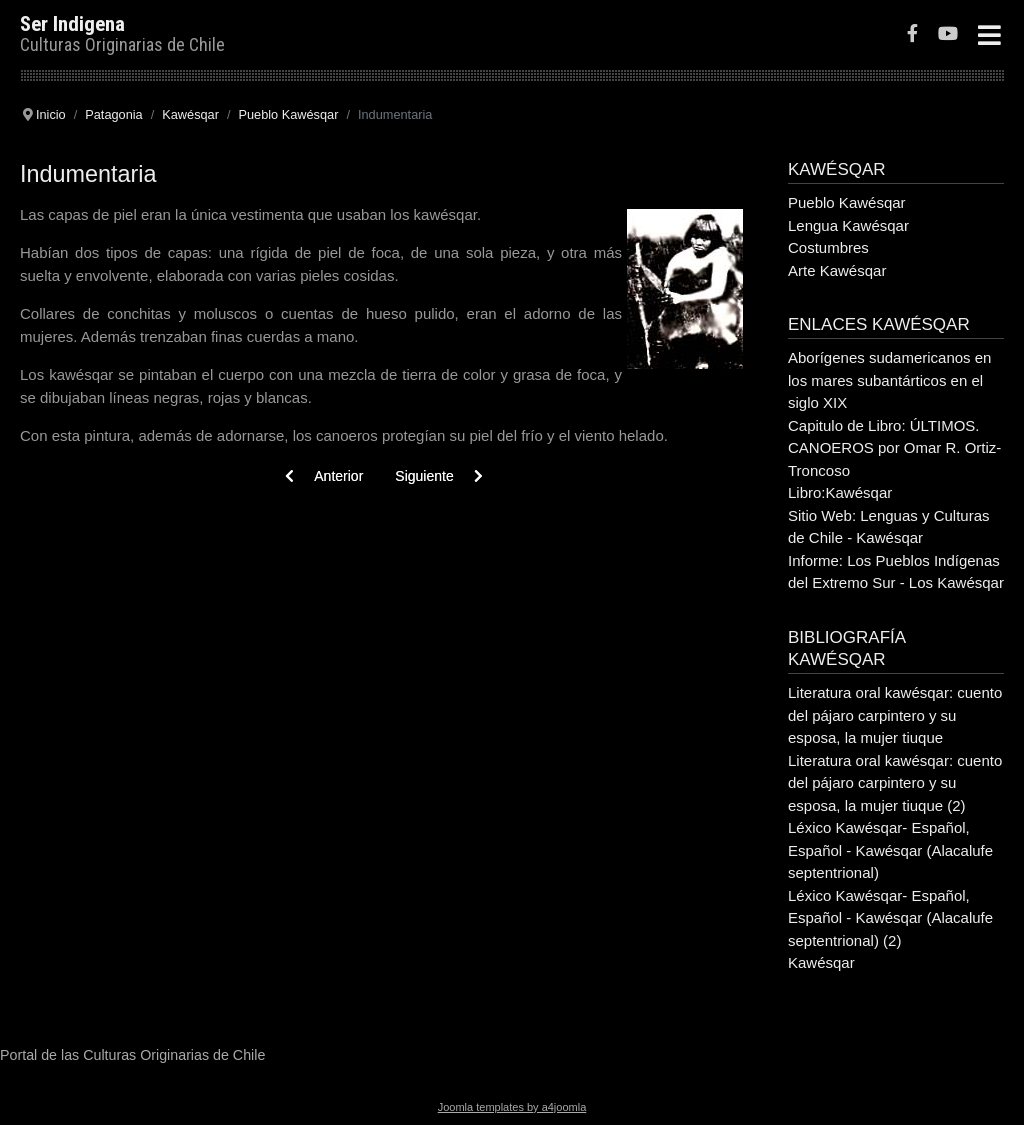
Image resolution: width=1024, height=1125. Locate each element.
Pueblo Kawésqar (847, 202)
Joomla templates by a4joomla (512, 1107)
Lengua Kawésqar (848, 225)
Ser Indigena (72, 24)
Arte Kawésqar (837, 270)
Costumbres (828, 247)
